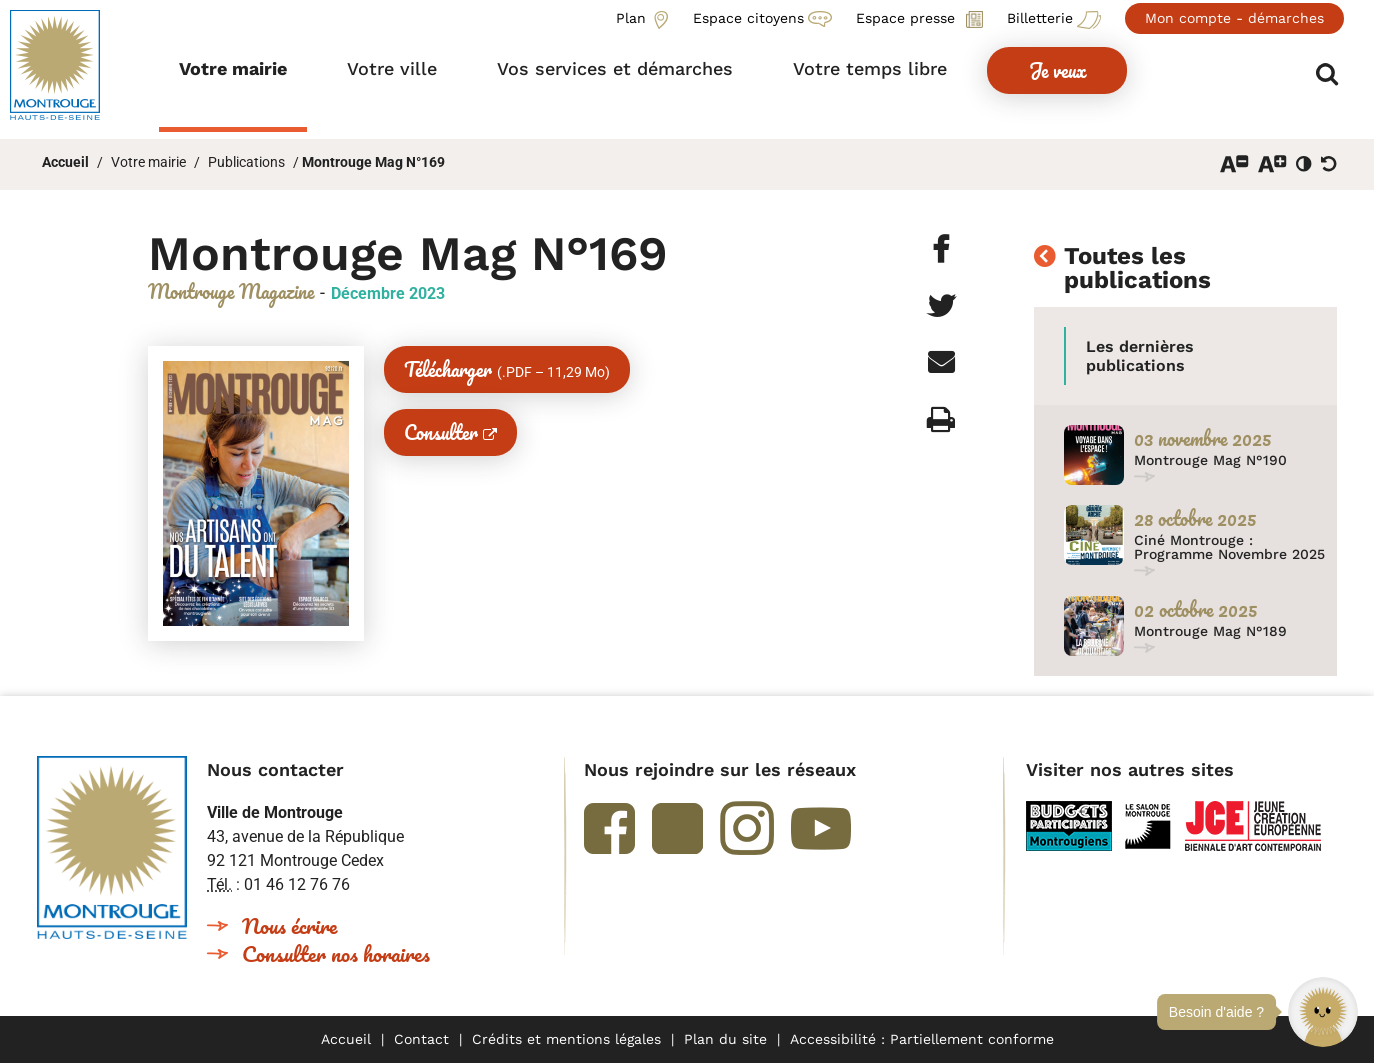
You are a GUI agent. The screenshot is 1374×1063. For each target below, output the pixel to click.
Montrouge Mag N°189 (1210, 631)
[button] (1323, 1012)
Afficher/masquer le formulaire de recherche (1331, 71)
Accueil (65, 162)
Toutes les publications (1137, 269)
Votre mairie (148, 162)
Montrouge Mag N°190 (1210, 460)
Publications (246, 162)
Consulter (441, 432)
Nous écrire (289, 925)
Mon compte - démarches (1234, 18)
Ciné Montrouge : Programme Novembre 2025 (1229, 547)
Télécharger (507, 369)
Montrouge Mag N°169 (373, 162)
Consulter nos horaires (336, 953)
